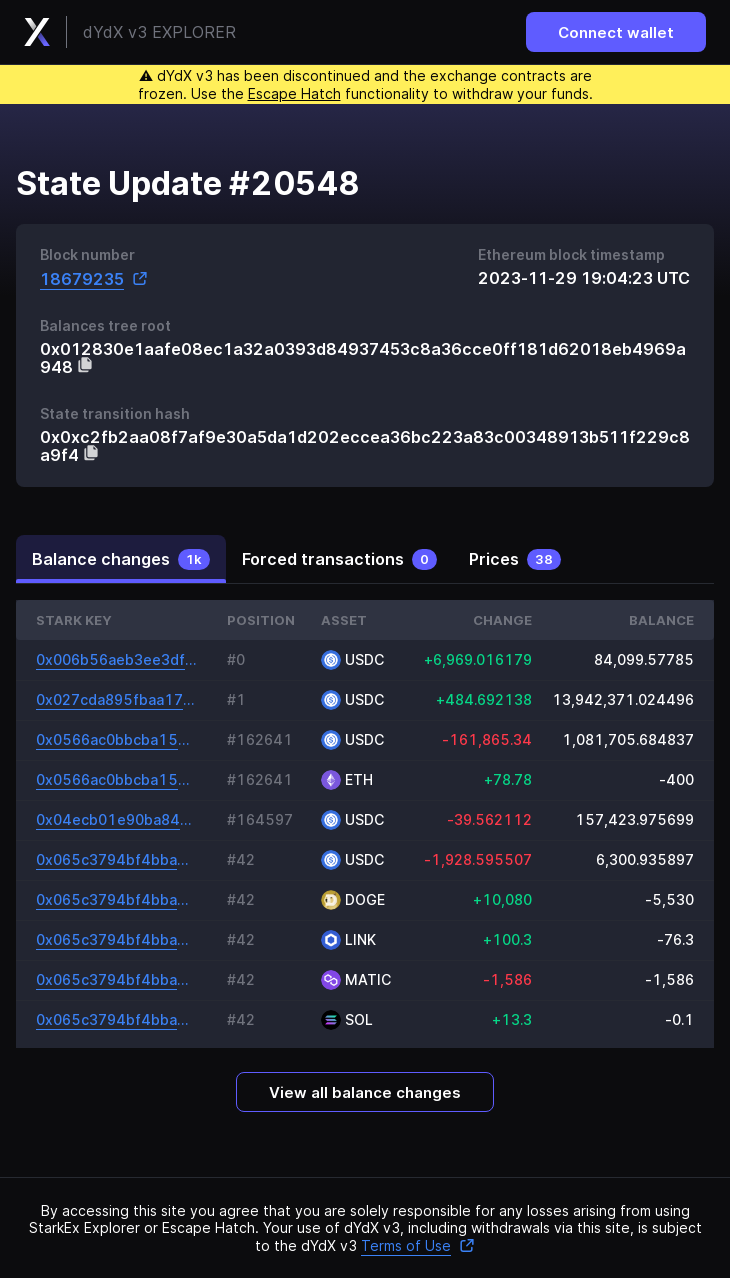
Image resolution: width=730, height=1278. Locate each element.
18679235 (94, 278)
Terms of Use (418, 1245)
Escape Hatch (294, 93)
